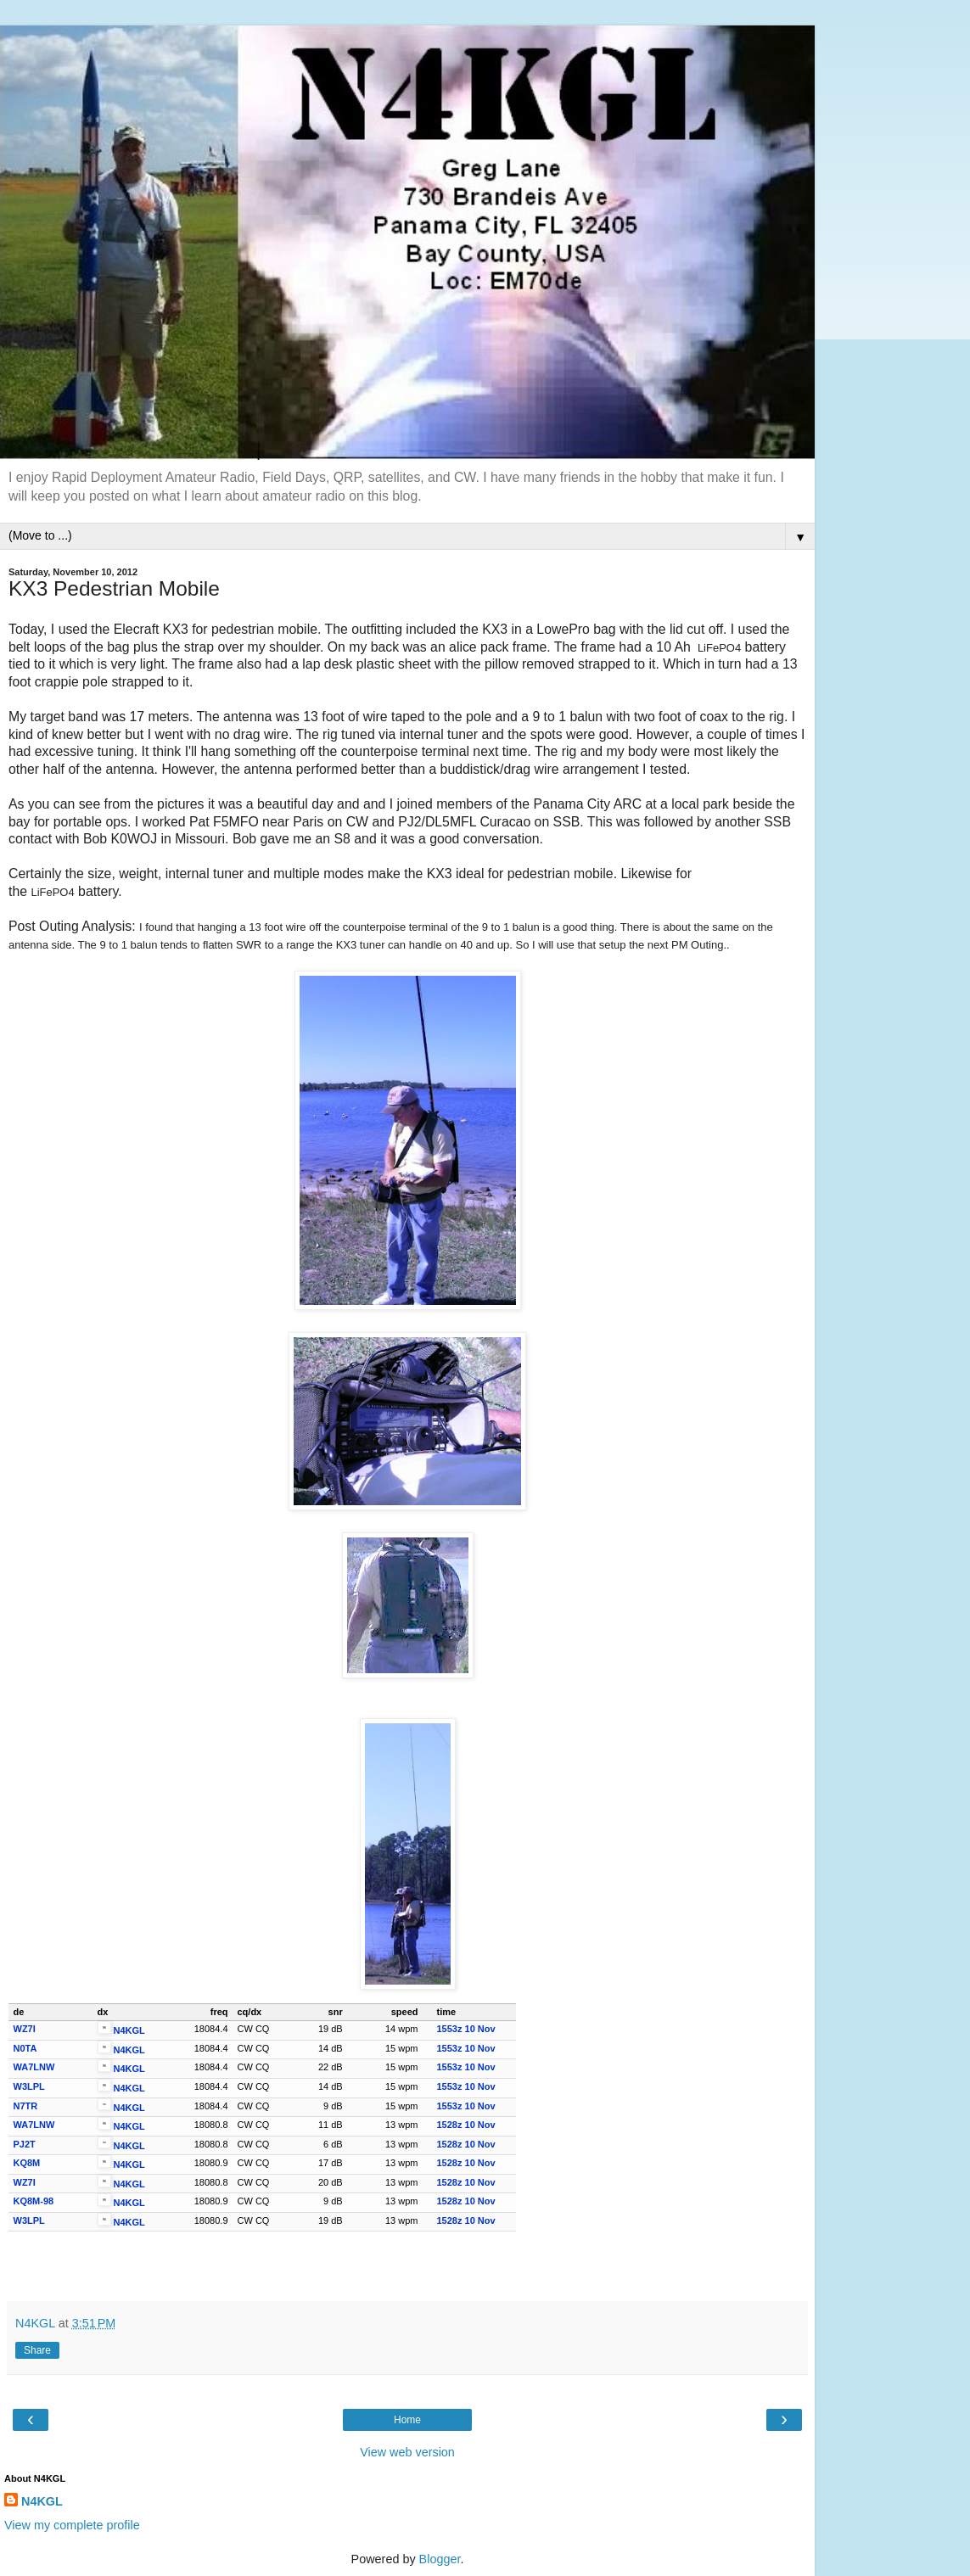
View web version (407, 2452)
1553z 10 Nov (466, 2029)
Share (37, 2350)
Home (407, 2420)
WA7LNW (34, 2067)
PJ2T (25, 2144)
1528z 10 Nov (466, 2125)
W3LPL (29, 2086)
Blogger (440, 2559)
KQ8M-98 (34, 2201)
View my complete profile (72, 2525)
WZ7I (25, 2029)
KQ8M (27, 2163)
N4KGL (129, 2030)
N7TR (26, 2106)
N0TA (25, 2048)
